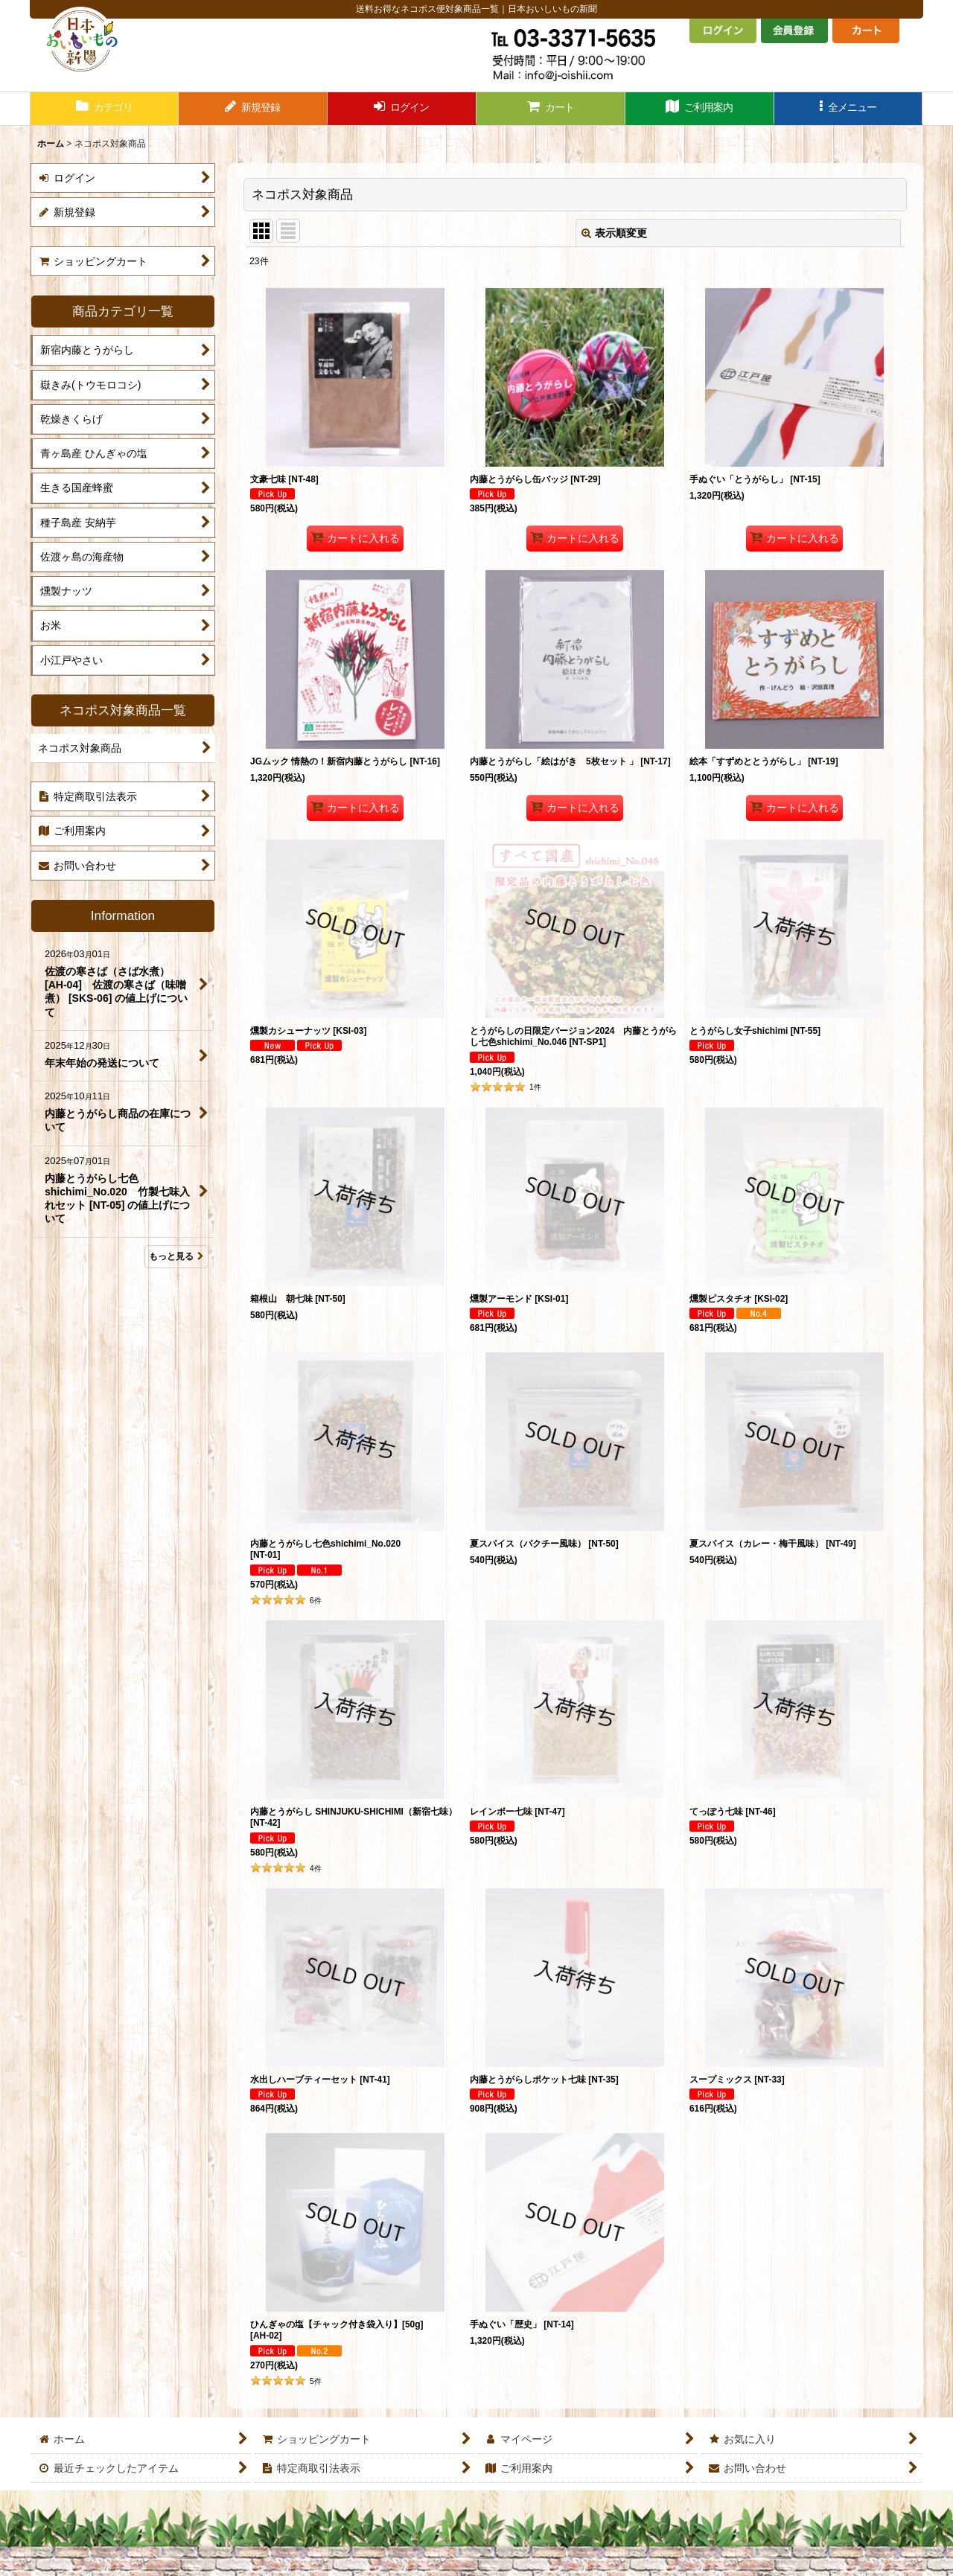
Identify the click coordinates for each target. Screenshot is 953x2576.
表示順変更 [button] (614, 233)
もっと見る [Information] (176, 1256)
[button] (848, 108)
